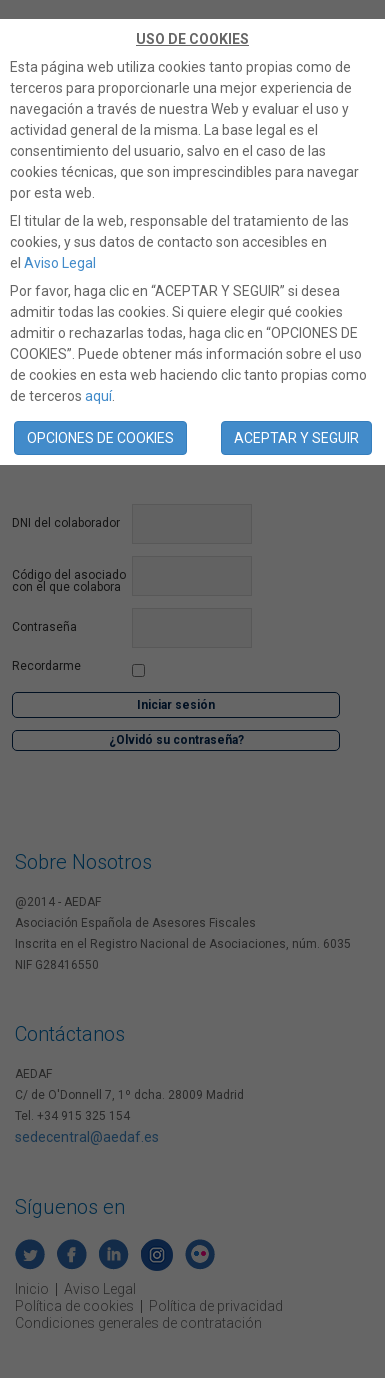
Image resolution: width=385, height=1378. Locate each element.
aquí (98, 396)
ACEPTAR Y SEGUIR (296, 438)
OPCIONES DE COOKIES (100, 438)
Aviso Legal (60, 263)
